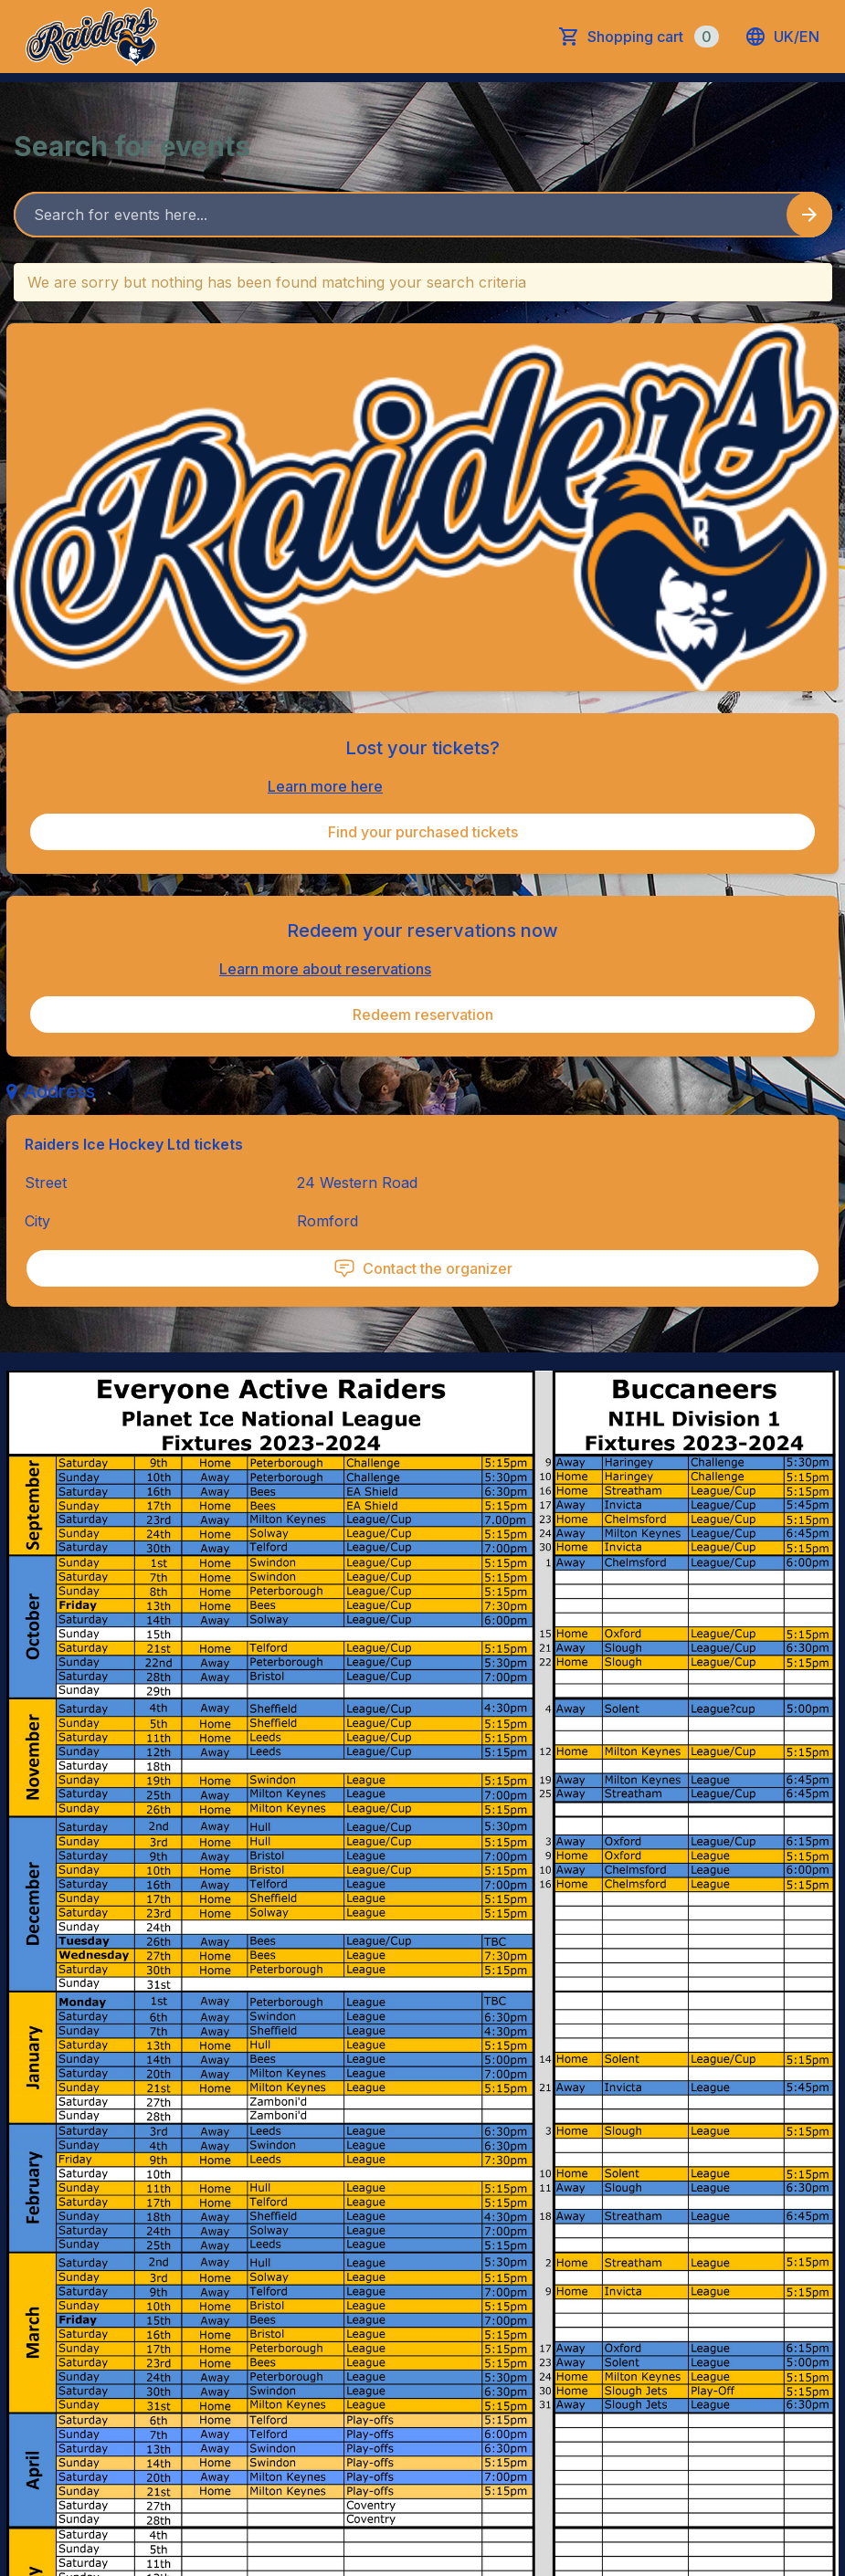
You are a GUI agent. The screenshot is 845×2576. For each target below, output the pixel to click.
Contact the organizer (422, 1268)
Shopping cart (653, 36)
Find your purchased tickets (423, 832)
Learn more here (325, 786)
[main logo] (92, 36)
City (37, 1221)
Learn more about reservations (325, 969)
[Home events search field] (423, 214)
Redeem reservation (423, 1014)
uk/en (782, 36)
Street (46, 1182)
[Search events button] (809, 214)
